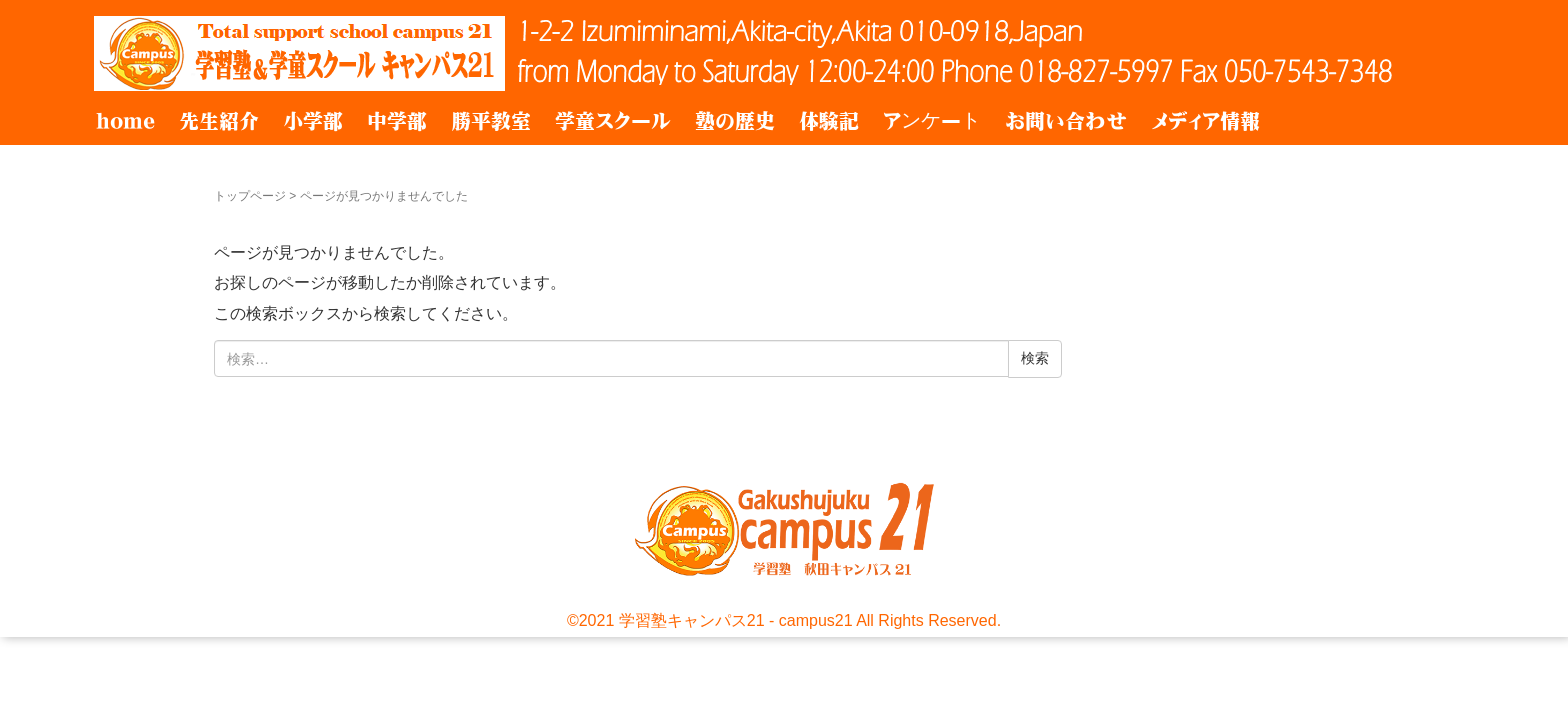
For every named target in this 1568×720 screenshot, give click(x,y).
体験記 (829, 121)
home (125, 121)
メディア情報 (1205, 121)
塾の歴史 (735, 121)
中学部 (397, 121)
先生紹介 (219, 121)
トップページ (250, 196)
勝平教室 (491, 121)
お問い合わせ (1066, 121)
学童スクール (613, 121)
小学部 (313, 121)
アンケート (932, 121)
